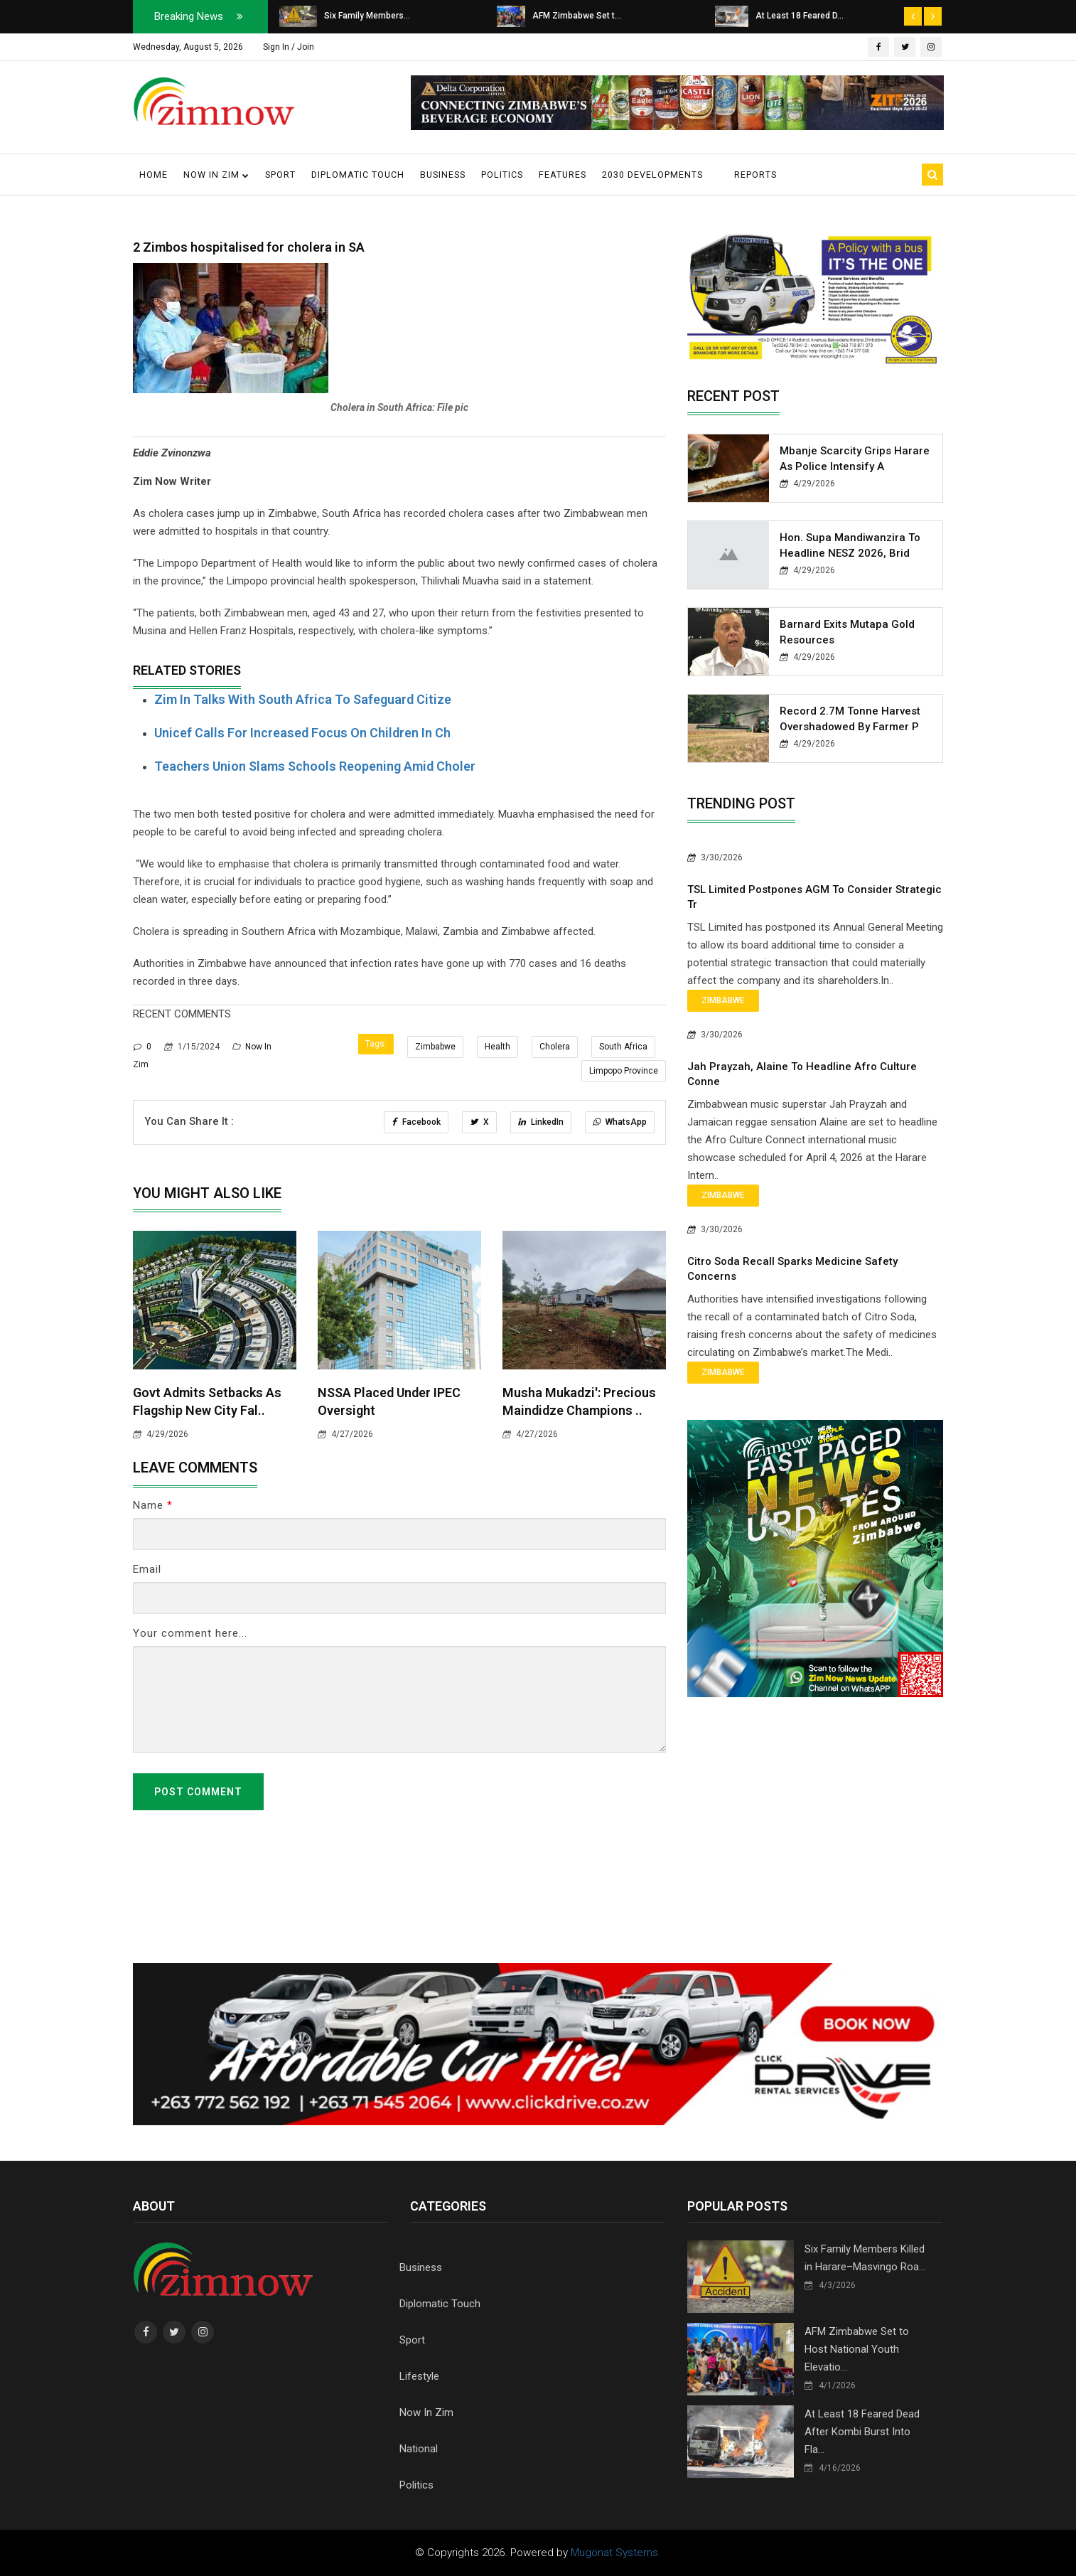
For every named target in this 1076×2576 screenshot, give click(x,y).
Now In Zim (426, 2412)
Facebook (416, 1122)
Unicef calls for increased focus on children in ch (302, 732)
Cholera (554, 1047)
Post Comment (198, 1791)
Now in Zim (216, 174)
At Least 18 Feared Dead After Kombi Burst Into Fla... (862, 2431)
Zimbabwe (435, 1047)
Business (443, 174)
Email (147, 1569)
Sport (280, 174)
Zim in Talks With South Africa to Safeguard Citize (302, 699)
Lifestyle (419, 2376)
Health (497, 1047)
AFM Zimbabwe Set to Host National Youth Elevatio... (857, 2349)
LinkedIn (541, 1122)
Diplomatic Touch (357, 174)
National (418, 2448)
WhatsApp (620, 1122)
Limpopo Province (623, 1071)
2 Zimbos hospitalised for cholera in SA (249, 247)
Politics (502, 174)
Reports (755, 174)
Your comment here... (190, 1633)
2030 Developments (652, 174)
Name (153, 1505)
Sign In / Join (288, 47)
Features (562, 174)
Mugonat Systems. (616, 2552)
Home (153, 174)
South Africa (623, 1047)
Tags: (376, 1044)
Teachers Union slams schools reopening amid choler (314, 766)
